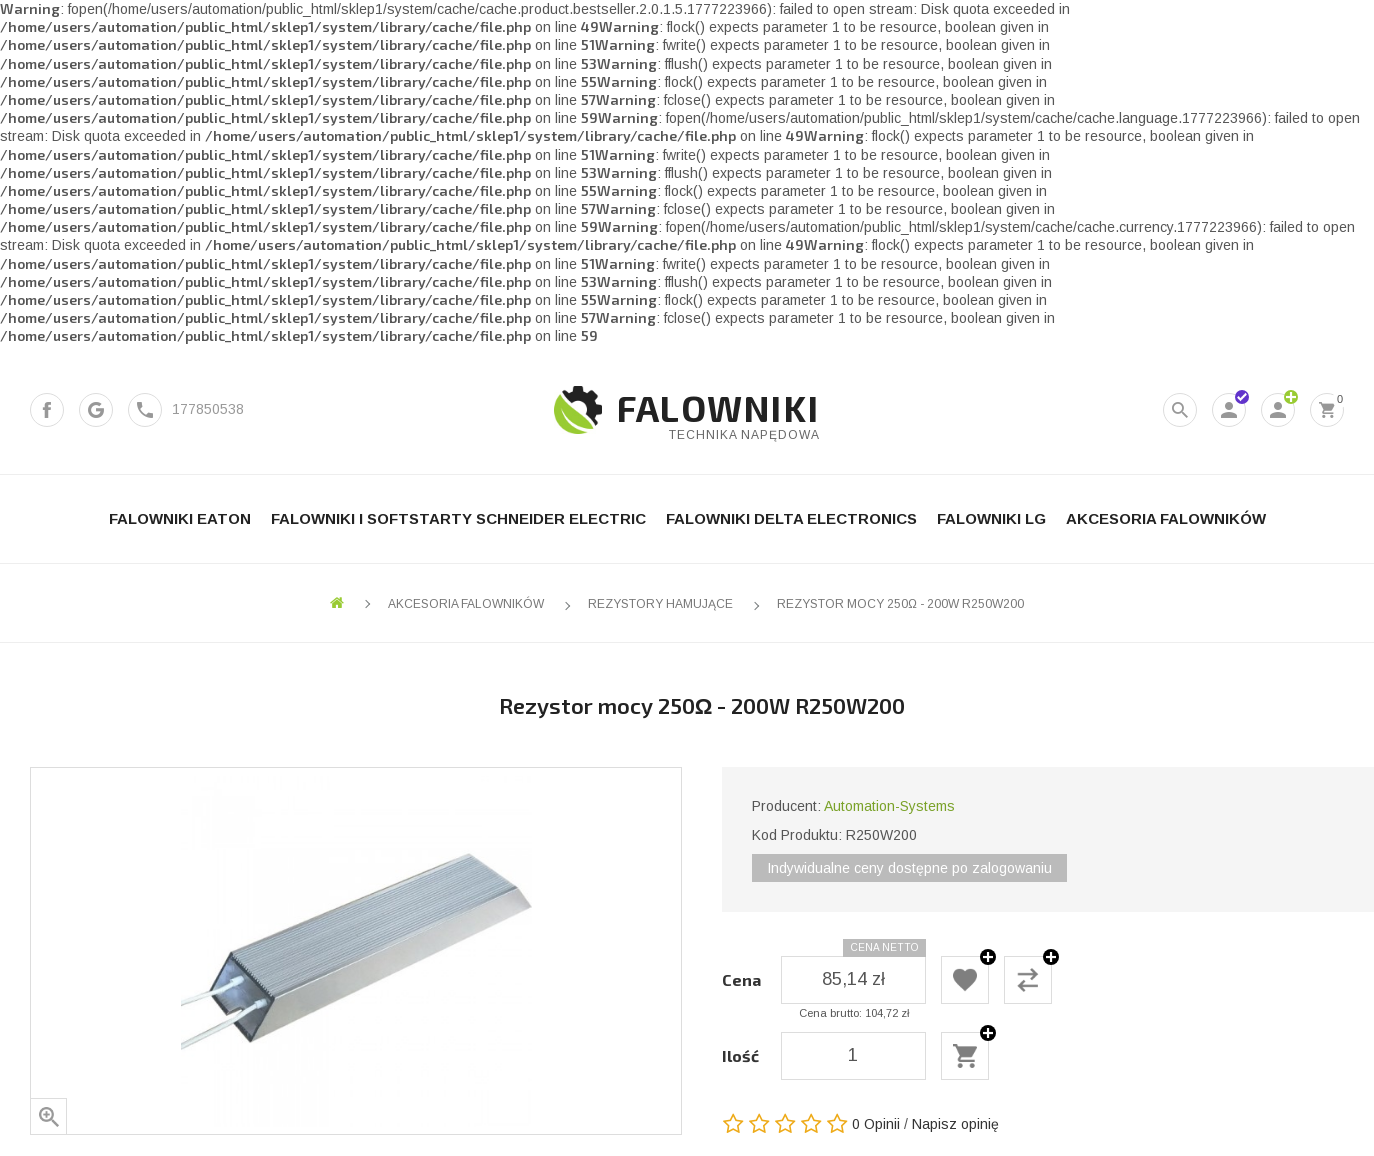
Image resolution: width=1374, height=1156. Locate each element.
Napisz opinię (955, 1124)
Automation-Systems (889, 806)
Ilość (740, 1055)
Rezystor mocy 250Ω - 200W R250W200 (900, 604)
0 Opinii (876, 1124)
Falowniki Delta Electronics (791, 518)
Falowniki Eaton (180, 518)
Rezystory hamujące (660, 604)
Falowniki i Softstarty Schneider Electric (458, 518)
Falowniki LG (991, 518)
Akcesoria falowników (1166, 518)
